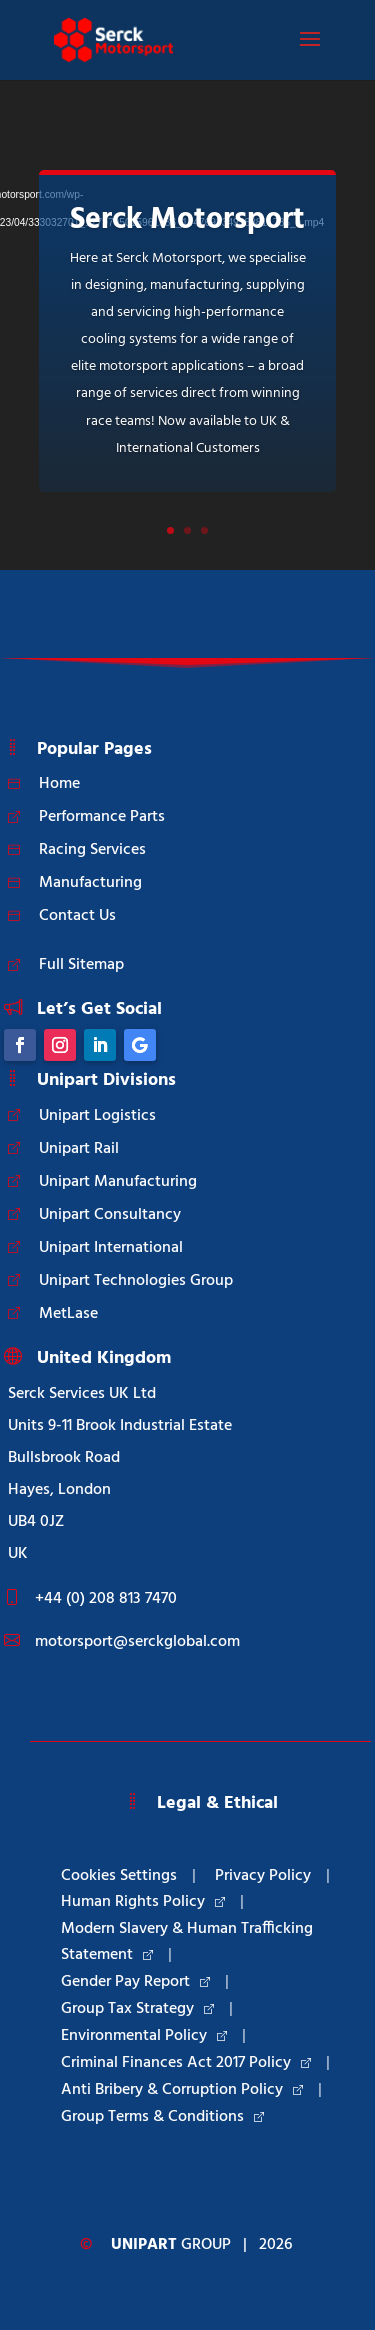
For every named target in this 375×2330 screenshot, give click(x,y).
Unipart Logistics (97, 1116)
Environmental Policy (144, 2036)
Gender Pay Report (135, 1982)
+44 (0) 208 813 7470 (106, 1599)
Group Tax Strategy (137, 2009)
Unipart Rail (79, 1149)
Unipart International (111, 1248)
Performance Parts (102, 817)
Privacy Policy (263, 1876)
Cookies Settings (119, 1876)
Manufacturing (90, 883)
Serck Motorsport (187, 220)
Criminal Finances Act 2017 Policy (186, 2063)
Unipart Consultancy (110, 1215)
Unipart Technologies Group (136, 1281)
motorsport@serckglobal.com (137, 1642)
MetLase (68, 1314)
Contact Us (77, 916)
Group (171, 2245)
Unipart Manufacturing (118, 1182)
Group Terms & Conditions (162, 2117)
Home (59, 784)
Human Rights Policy (143, 1902)
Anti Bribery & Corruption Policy (182, 2090)
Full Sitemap (81, 965)
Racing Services (92, 850)
